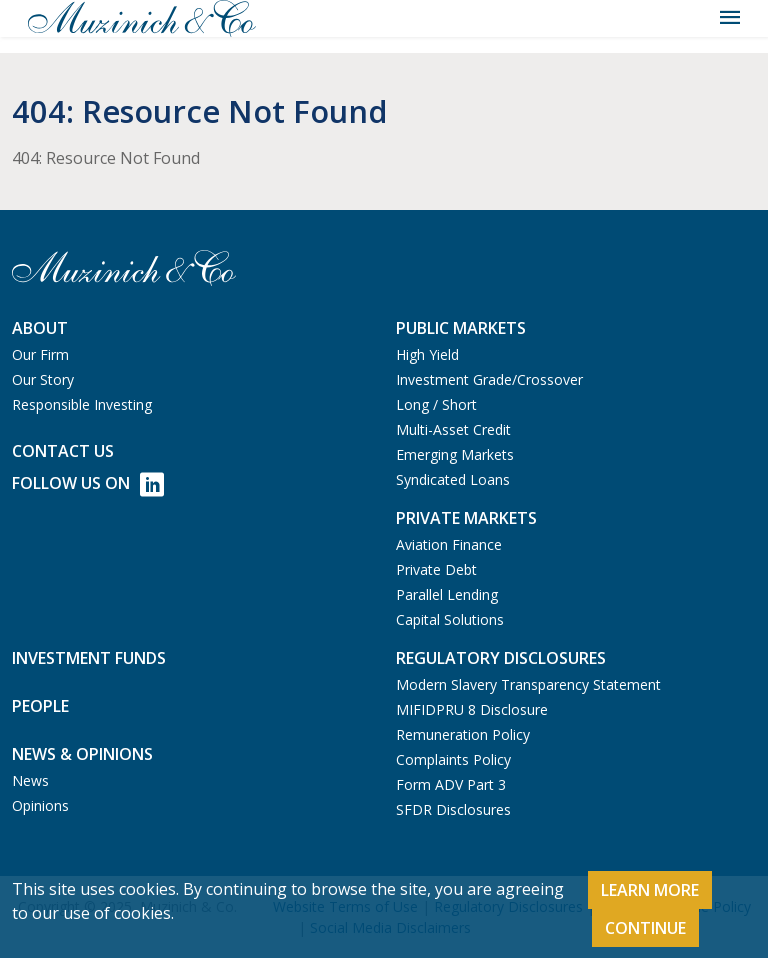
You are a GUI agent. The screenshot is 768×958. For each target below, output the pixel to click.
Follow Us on (88, 484)
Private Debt (436, 569)
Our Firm (40, 354)
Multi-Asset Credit (453, 429)
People (40, 706)
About (40, 328)
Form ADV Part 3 (451, 784)
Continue (645, 928)
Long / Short (436, 404)
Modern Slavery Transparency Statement (528, 684)
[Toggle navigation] (730, 18)
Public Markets (461, 328)
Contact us (63, 451)
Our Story (43, 379)
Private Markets (466, 518)
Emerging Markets (455, 454)
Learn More (650, 890)
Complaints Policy (453, 759)
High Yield (427, 354)
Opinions (40, 805)
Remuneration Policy (463, 734)
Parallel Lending (447, 594)
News (30, 780)
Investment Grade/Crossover (489, 379)
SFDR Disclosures (453, 809)
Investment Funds (89, 658)
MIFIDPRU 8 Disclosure (472, 709)
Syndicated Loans (453, 479)
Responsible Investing (82, 404)
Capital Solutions (450, 619)
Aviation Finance (449, 544)
